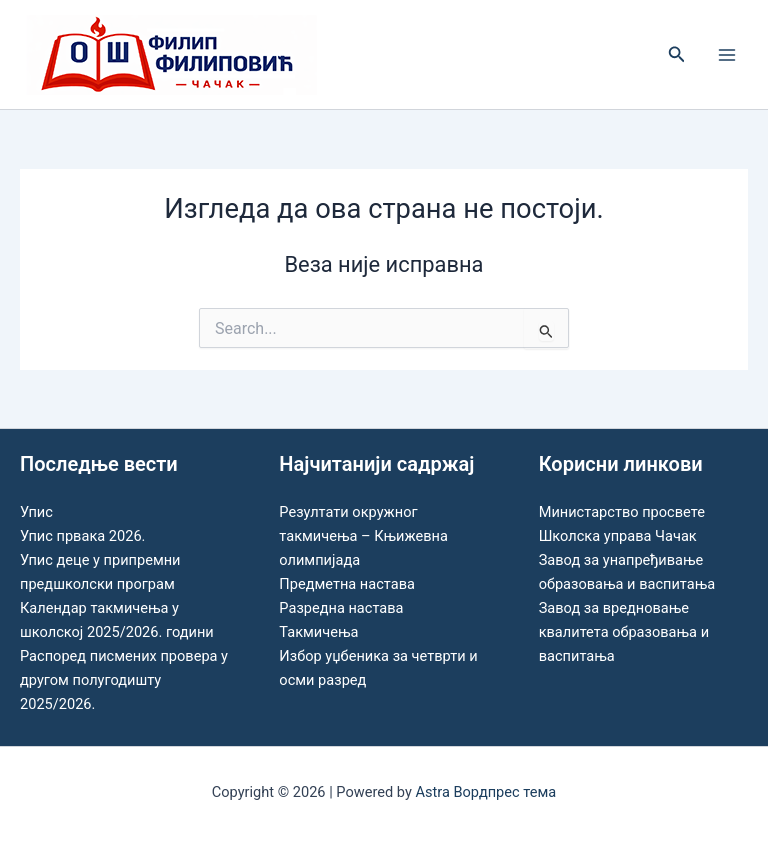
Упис (36, 512)
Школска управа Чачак (618, 536)
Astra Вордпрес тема (485, 792)
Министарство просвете (622, 512)
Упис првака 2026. (82, 536)
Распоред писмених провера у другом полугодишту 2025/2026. (124, 680)
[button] (677, 54)
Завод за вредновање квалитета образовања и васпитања (624, 632)
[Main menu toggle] (727, 55)
